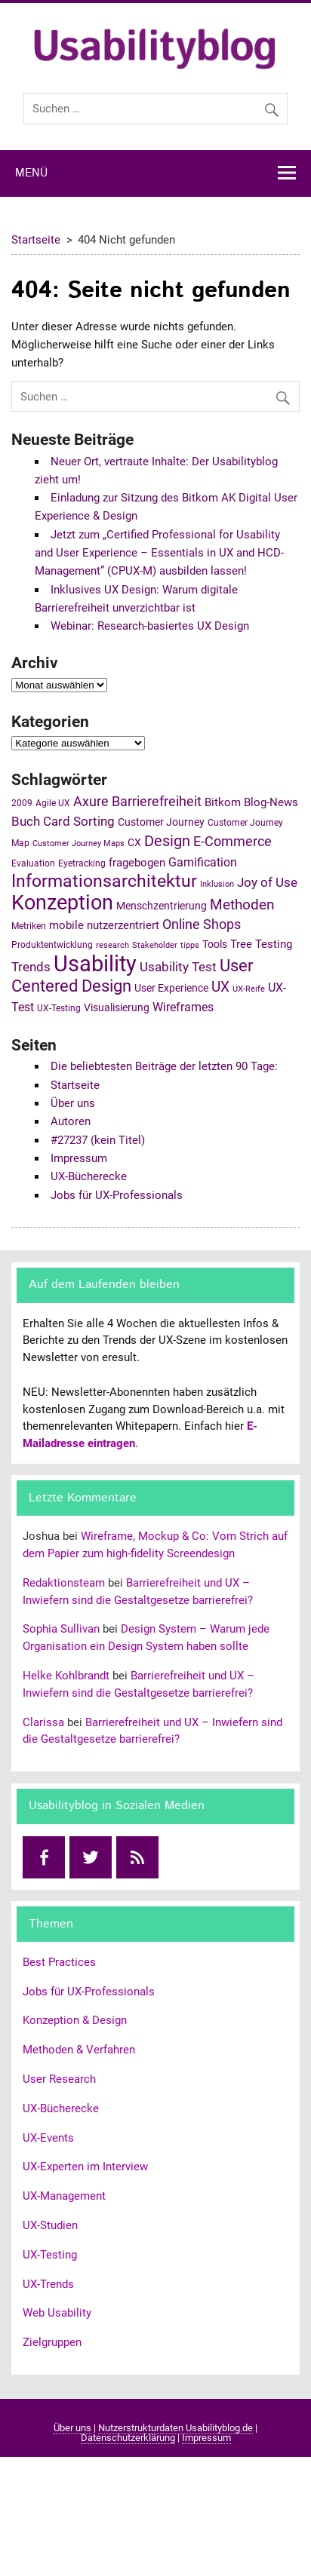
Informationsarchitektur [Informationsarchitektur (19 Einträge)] (104, 881)
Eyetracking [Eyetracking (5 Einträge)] (82, 863)
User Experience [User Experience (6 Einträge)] (171, 988)
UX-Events (48, 2138)
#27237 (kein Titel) (98, 1140)
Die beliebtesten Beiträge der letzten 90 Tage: (164, 1066)
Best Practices (59, 1962)
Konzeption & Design (75, 2020)
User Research (59, 2079)
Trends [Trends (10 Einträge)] (31, 966)
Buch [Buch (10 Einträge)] (25, 821)
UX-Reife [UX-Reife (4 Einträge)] (248, 989)
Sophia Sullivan (61, 1629)
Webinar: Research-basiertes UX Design (150, 626)
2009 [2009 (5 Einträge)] (21, 803)
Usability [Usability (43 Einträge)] (95, 964)
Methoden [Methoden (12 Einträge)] (242, 905)
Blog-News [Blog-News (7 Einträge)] (271, 802)
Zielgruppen (52, 2342)
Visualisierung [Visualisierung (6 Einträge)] (116, 1007)
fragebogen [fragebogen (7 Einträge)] (137, 862)
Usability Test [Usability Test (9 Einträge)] (178, 967)
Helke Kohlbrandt (66, 1675)
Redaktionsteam (64, 1583)
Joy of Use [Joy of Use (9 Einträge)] (267, 883)
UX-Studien (50, 2225)
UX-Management (64, 2196)
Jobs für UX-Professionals (117, 1195)
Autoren (71, 1121)
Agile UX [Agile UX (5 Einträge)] (52, 803)
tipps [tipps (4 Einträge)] (189, 945)
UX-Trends (48, 2284)
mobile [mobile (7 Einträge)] (66, 925)
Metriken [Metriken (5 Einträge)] (28, 926)
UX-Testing (50, 2255)
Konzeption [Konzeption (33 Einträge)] (62, 903)
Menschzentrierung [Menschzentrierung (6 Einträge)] (161, 906)
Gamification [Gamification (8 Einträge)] (202, 862)
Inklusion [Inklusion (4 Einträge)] (217, 884)
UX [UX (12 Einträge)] (220, 987)
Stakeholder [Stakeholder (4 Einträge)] (154, 945)
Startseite (75, 1085)
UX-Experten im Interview (85, 2166)
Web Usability (57, 2313)
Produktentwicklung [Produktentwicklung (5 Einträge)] (52, 945)
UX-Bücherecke (89, 1176)
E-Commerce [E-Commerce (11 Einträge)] (232, 841)
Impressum (79, 1158)
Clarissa (43, 1722)
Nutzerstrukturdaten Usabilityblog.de (175, 2427)
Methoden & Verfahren (79, 2049)
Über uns (73, 1103)
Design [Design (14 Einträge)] (167, 841)
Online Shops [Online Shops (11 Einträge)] (201, 924)
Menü (31, 173)
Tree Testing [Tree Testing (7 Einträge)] (261, 944)
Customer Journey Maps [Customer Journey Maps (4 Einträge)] (78, 843)
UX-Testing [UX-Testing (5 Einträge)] (59, 1008)
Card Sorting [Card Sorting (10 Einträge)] (79, 821)
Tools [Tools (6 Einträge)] (214, 944)
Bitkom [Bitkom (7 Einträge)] (223, 802)
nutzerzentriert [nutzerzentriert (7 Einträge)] (123, 925)
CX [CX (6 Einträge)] (134, 842)
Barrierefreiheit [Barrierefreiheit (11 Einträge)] (157, 801)
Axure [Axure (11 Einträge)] (91, 801)
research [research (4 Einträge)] (112, 945)
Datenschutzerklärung (128, 2437)
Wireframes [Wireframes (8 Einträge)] (183, 1007)
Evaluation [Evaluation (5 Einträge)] (33, 863)
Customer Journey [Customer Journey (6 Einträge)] (161, 822)
